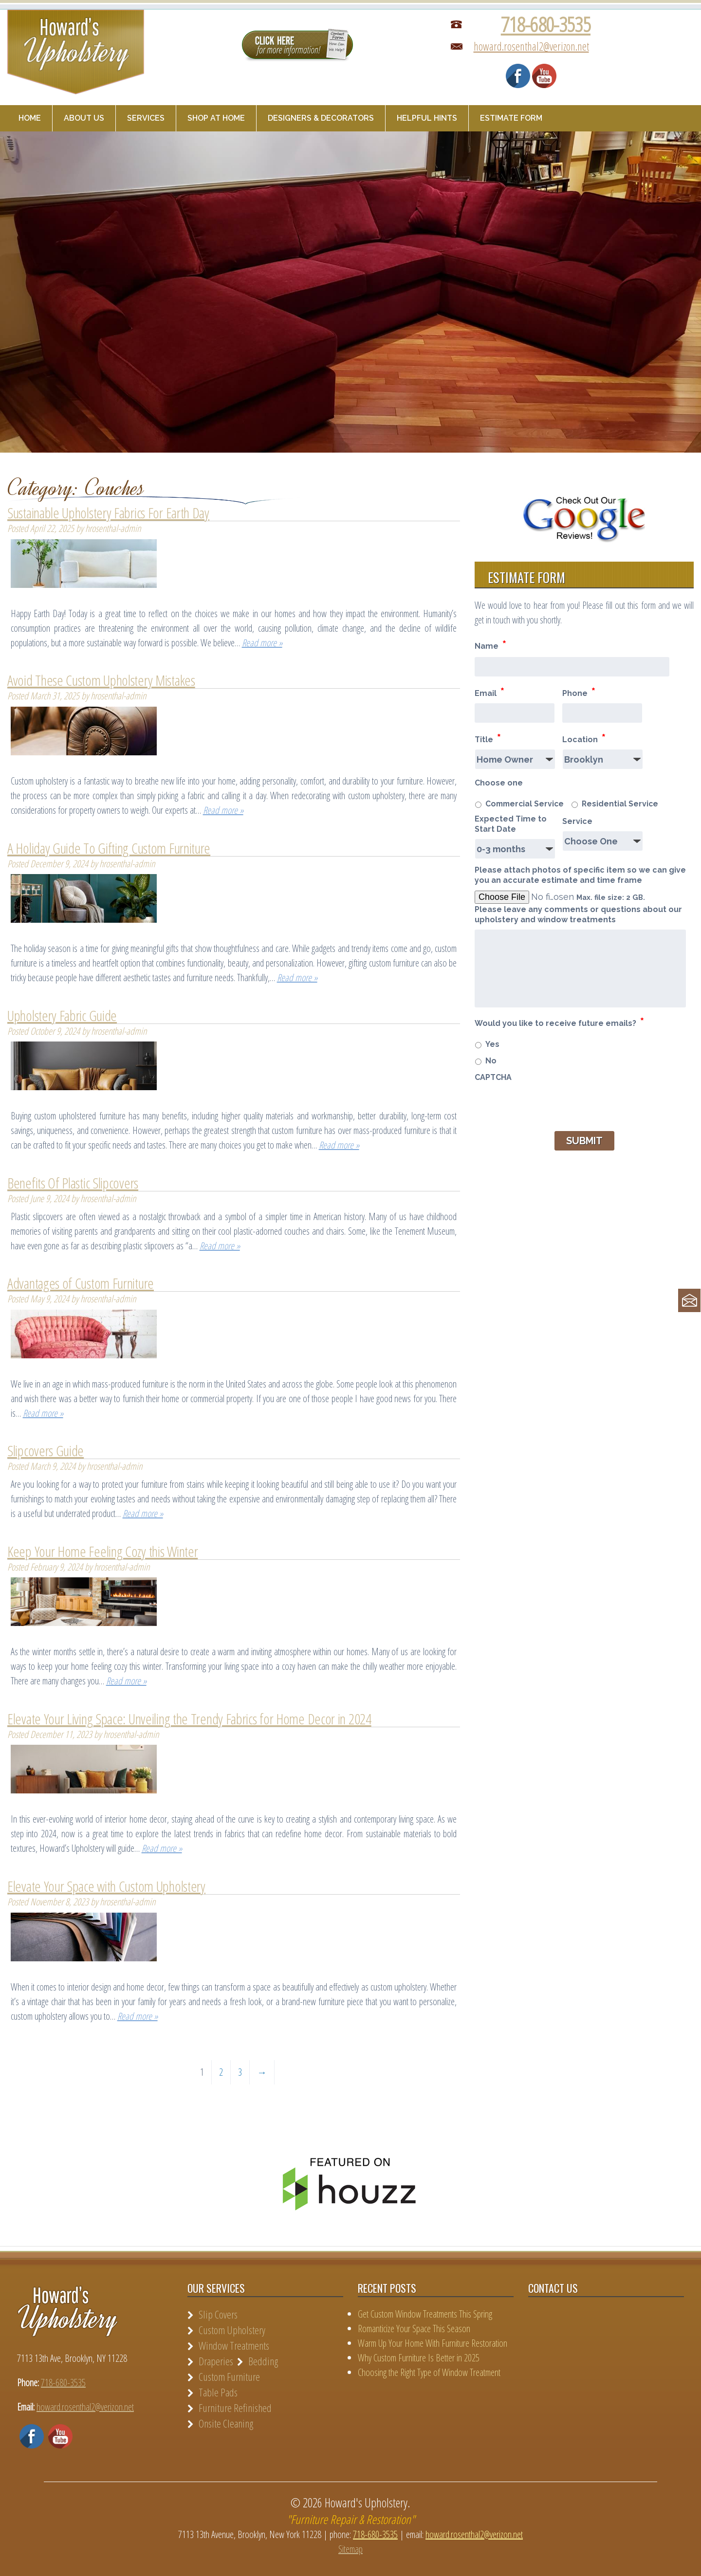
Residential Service (620, 803)
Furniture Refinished (235, 2407)
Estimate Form (511, 118)
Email (489, 692)
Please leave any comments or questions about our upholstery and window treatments (578, 914)
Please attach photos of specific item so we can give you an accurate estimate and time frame (580, 875)
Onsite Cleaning (226, 2423)
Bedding (263, 2361)
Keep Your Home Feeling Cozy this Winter (102, 1551)
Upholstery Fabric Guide (62, 1015)
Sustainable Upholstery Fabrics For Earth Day (108, 513)
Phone (578, 692)
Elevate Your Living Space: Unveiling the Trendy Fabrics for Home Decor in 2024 (189, 1719)
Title (488, 738)
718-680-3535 (545, 24)
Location (584, 738)
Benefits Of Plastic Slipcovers (72, 1183)
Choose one (499, 782)
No (491, 1060)
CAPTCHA (493, 1077)
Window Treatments (234, 2345)
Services (146, 118)
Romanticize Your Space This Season (414, 2328)
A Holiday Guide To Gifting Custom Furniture (108, 848)
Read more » (262, 642)
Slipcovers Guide (45, 1451)
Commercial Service (524, 803)
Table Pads (218, 2392)
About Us (84, 118)
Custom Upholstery (232, 2329)
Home (29, 118)
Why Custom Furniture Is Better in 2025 (419, 2357)
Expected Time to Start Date (511, 824)
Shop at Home (216, 118)
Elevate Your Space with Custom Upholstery (106, 1886)
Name (490, 645)
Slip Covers (218, 2314)
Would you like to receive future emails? (559, 1022)
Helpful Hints (427, 118)
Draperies (216, 2361)
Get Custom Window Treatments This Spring (425, 2313)
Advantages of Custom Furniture (80, 1283)
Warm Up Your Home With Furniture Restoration (432, 2343)
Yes (492, 1044)
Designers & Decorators (321, 118)
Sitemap (350, 2549)
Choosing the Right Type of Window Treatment (429, 2372)
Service (577, 821)
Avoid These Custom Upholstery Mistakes (101, 680)
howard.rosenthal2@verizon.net (531, 46)
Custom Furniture (229, 2376)
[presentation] (549, 1106)
